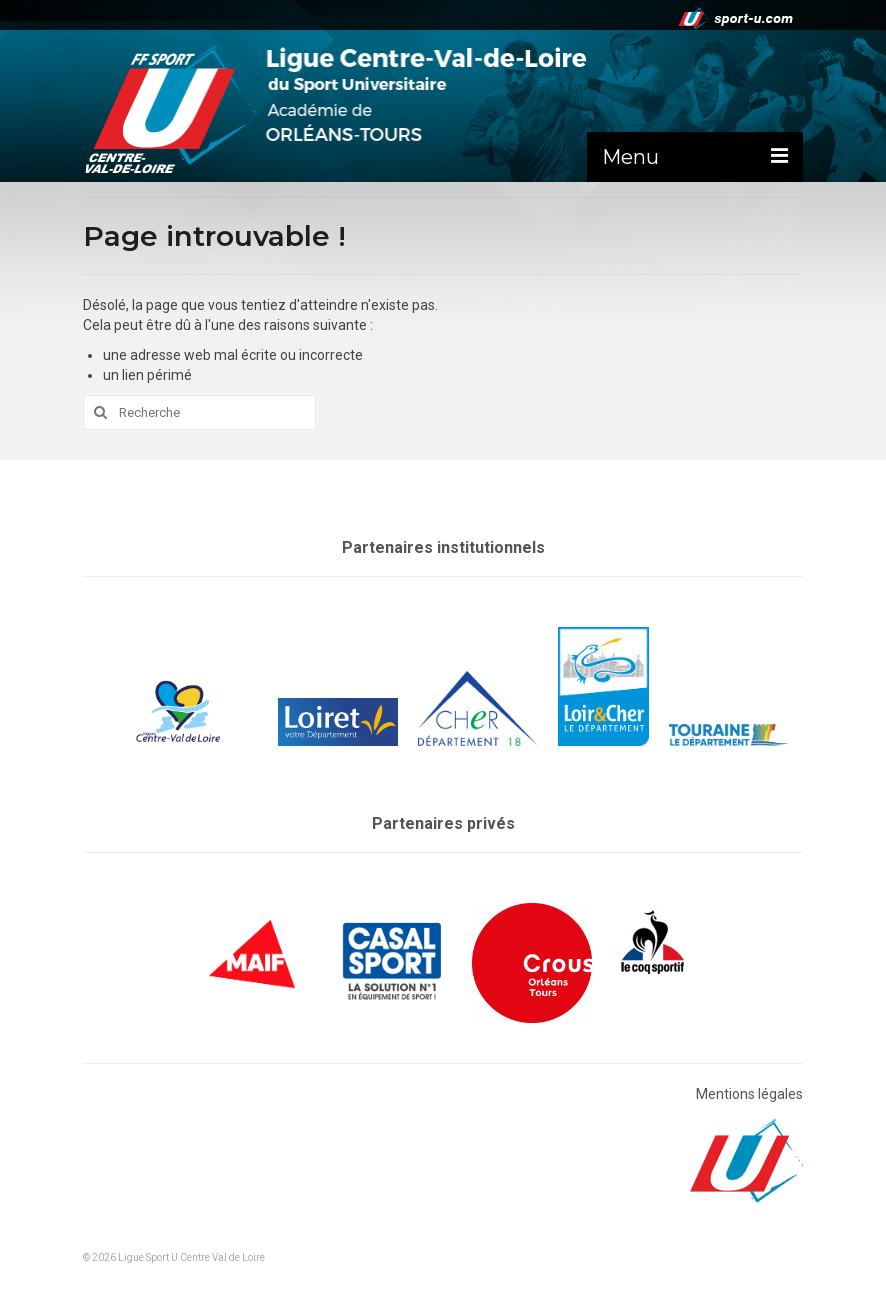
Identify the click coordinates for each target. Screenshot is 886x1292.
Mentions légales (749, 1094)
